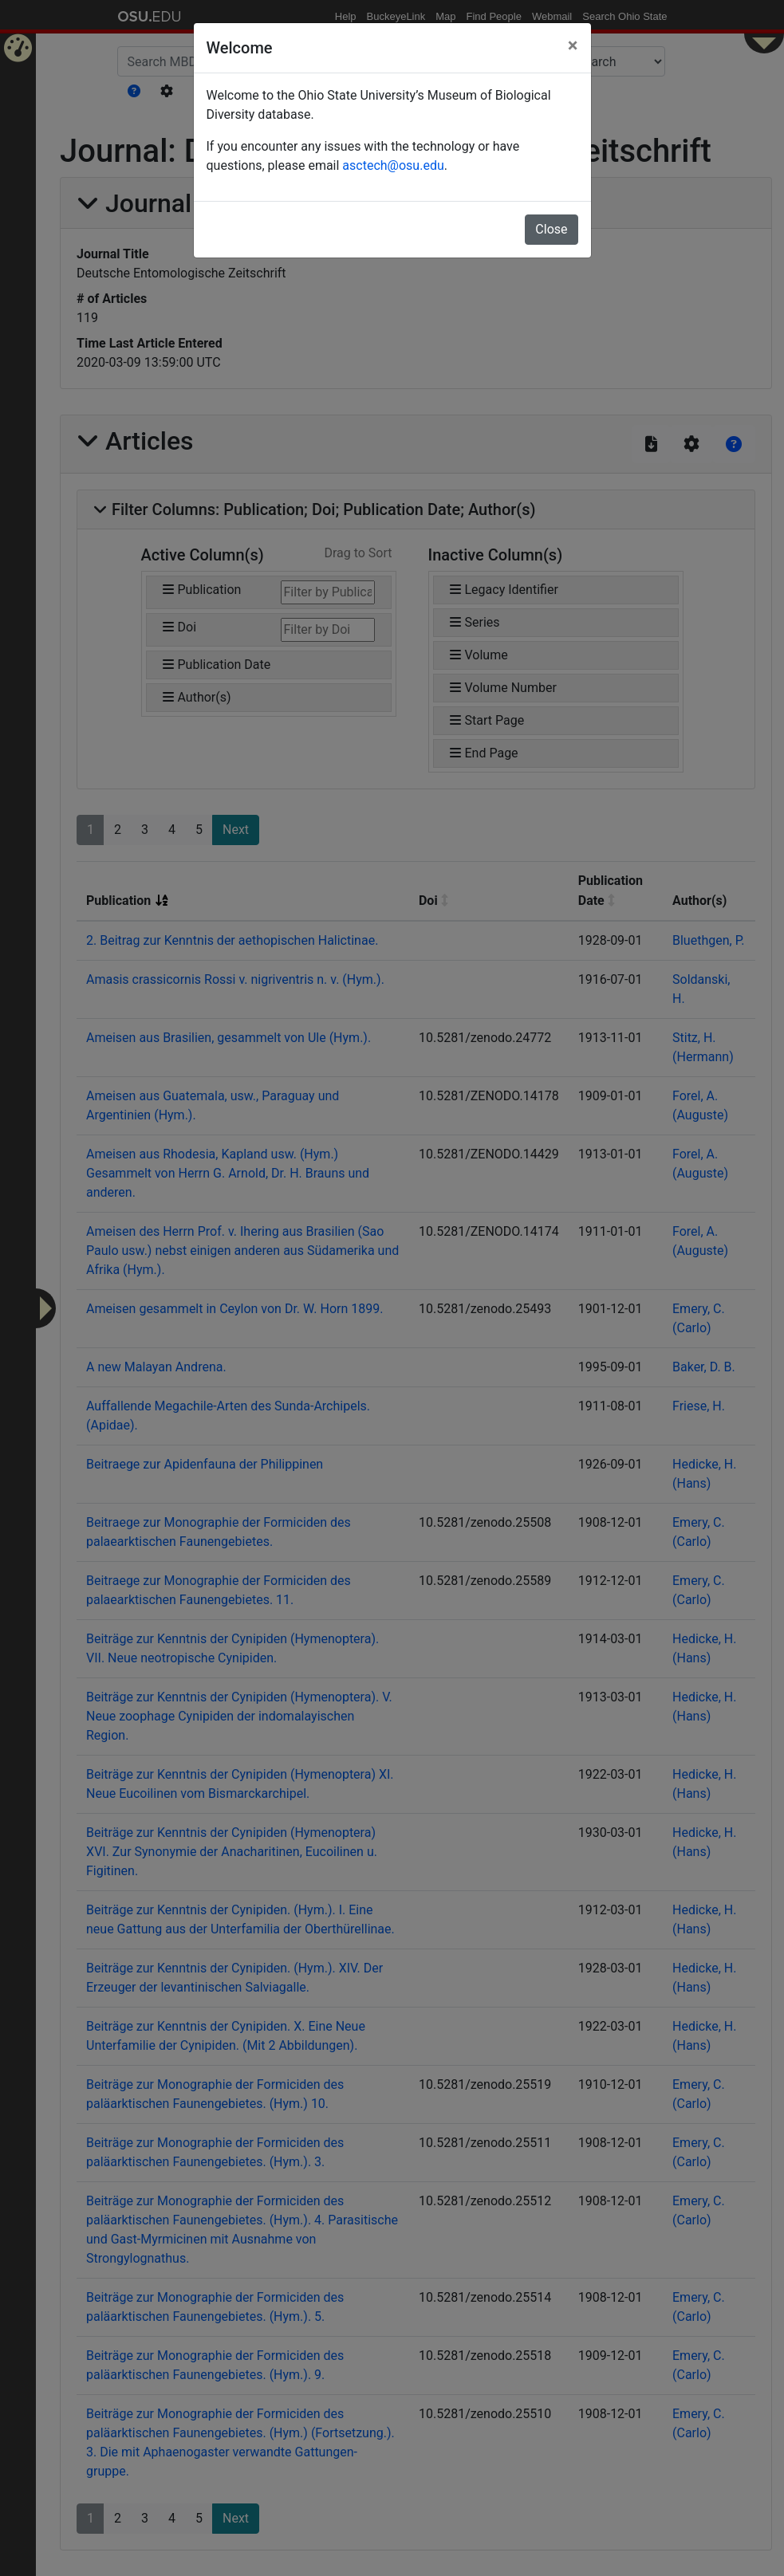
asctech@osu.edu (392, 165)
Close (551, 229)
